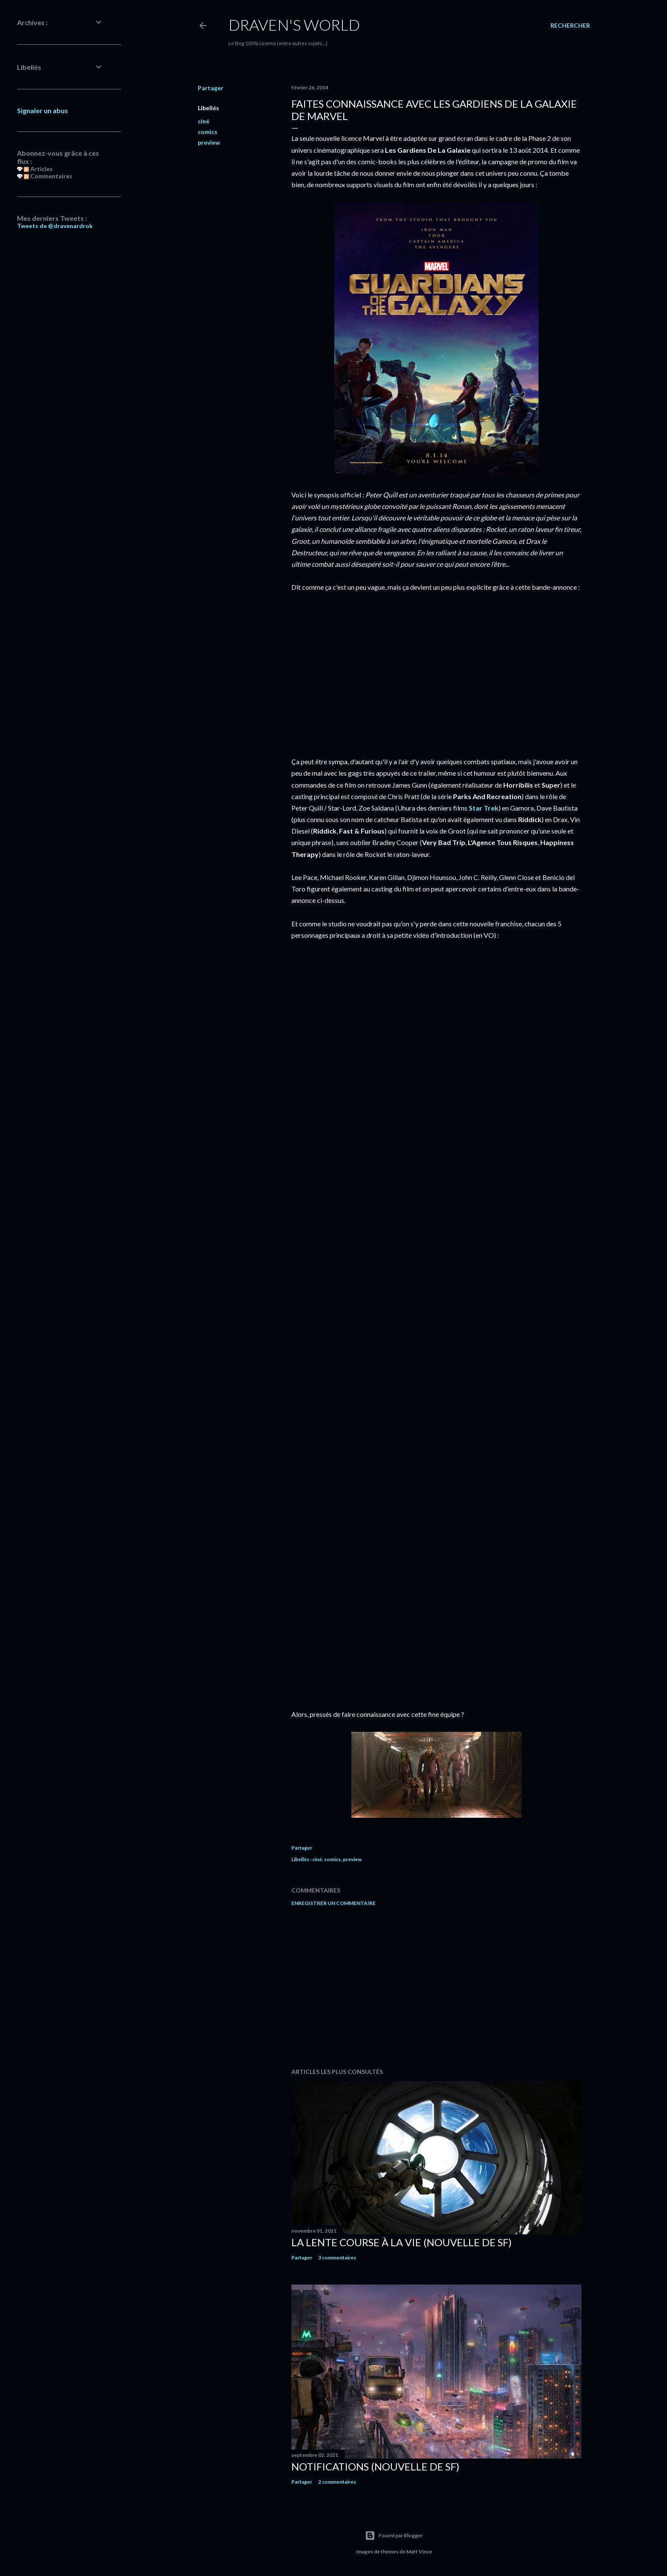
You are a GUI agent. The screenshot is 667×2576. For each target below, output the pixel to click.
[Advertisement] (436, 1987)
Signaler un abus (42, 110)
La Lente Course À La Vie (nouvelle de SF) (401, 2242)
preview (209, 142)
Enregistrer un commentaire (333, 1903)
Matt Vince (419, 2551)
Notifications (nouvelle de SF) (375, 2466)
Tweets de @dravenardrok (55, 225)
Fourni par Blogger (394, 2535)
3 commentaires (337, 2257)
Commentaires (48, 176)
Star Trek (484, 808)
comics (207, 131)
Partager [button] (210, 87)
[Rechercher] (570, 25)
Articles (38, 168)
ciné (203, 121)
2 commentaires (337, 2482)
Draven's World (294, 24)
